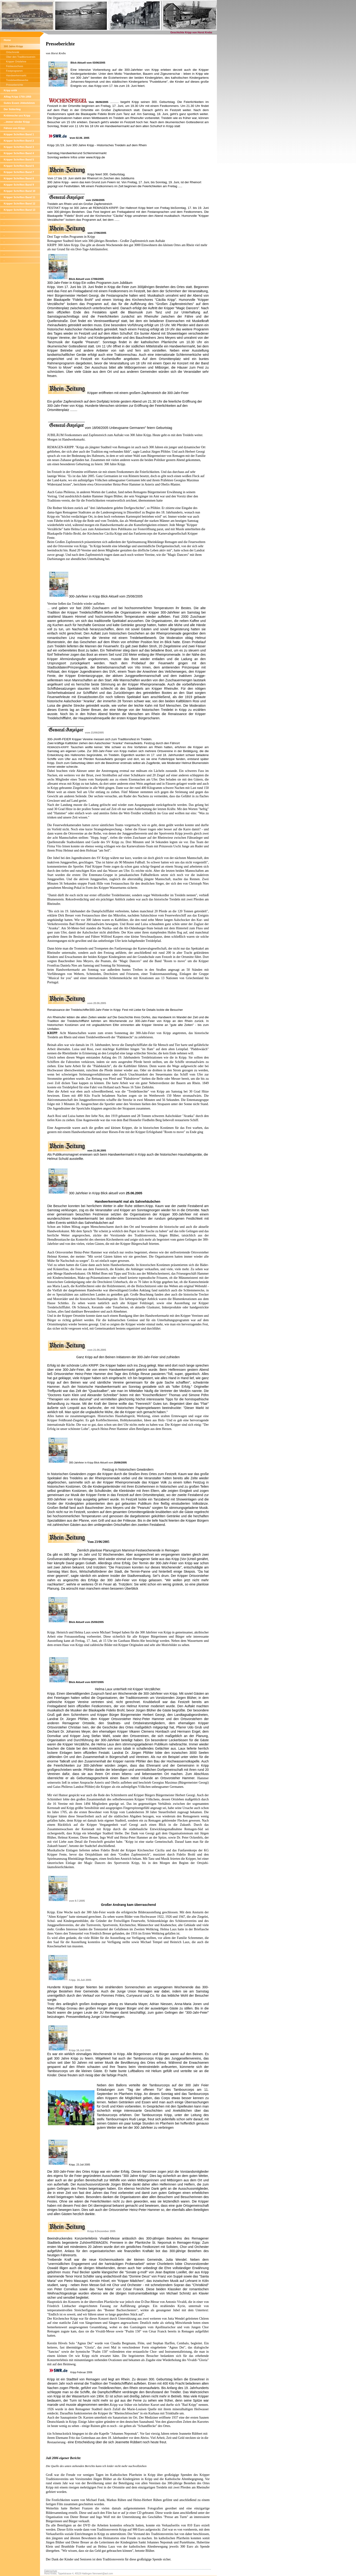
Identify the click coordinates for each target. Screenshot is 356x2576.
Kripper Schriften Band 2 (19, 140)
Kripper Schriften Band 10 (19, 191)
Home (7, 40)
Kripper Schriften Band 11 (19, 197)
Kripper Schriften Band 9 (19, 184)
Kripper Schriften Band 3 (19, 147)
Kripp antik (10, 90)
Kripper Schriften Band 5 (19, 159)
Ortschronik (12, 52)
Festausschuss (14, 66)
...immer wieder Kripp (17, 121)
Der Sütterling (12, 109)
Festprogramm (14, 70)
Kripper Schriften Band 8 (19, 178)
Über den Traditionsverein (20, 56)
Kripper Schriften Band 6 (19, 165)
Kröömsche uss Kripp (17, 115)
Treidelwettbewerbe (17, 80)
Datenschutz (50, 2571)
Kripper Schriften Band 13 (19, 209)
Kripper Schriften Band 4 (19, 153)
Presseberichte (14, 84)
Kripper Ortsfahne (16, 61)
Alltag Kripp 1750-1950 (17, 96)
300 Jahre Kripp (13, 46)
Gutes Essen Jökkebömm (19, 103)
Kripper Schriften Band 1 (19, 134)
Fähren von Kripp (14, 128)
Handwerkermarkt (16, 75)
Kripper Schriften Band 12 (19, 203)
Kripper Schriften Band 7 (19, 172)
